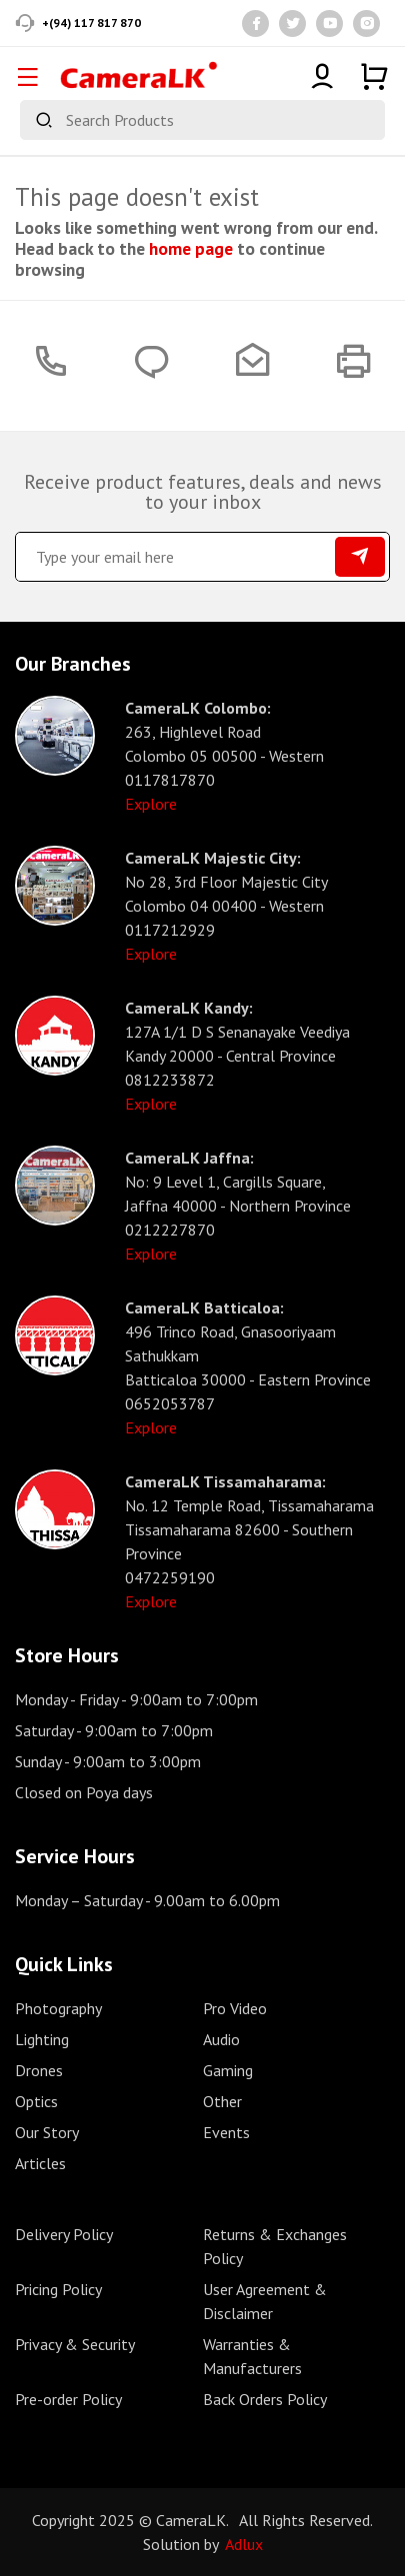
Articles (40, 2163)
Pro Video (235, 2008)
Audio (221, 2039)
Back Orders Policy (265, 2399)
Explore (151, 804)
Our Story (47, 2132)
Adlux (244, 2544)
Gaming (228, 2070)
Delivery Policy (64, 2234)
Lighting (42, 2039)
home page (191, 248)
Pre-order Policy (68, 2399)
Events (226, 2132)
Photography (58, 2008)
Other (222, 2101)
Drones (39, 2070)
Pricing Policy (58, 2289)
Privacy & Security (75, 2344)
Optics (36, 2101)
